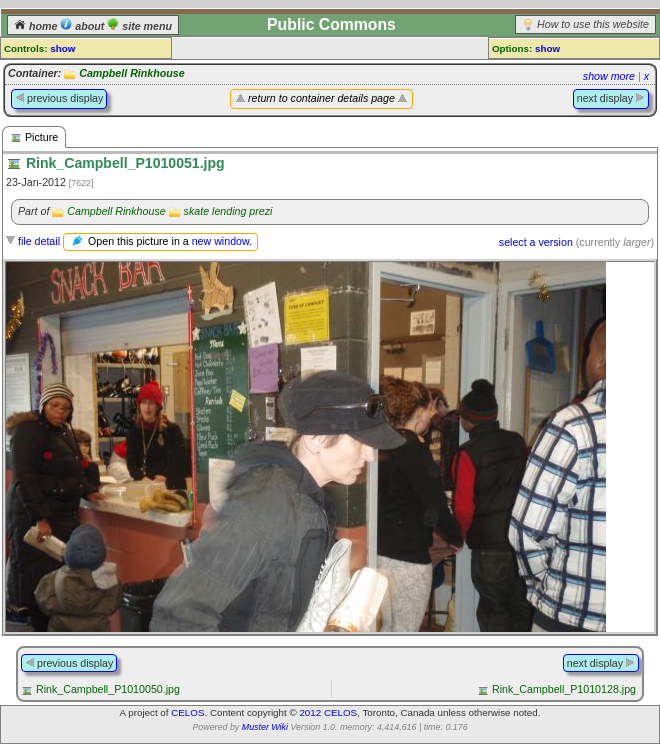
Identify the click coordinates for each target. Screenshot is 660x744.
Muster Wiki (265, 727)
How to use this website (593, 24)
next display (611, 98)
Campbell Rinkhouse (131, 73)
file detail (39, 241)
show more (609, 76)
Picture (34, 137)
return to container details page (321, 98)
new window (220, 241)
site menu (139, 26)
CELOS (187, 712)
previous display (59, 98)
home (37, 26)
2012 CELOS (328, 712)
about (83, 26)
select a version (536, 242)
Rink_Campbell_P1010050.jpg (108, 689)
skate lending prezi (228, 211)
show (62, 48)
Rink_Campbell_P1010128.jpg (564, 689)
